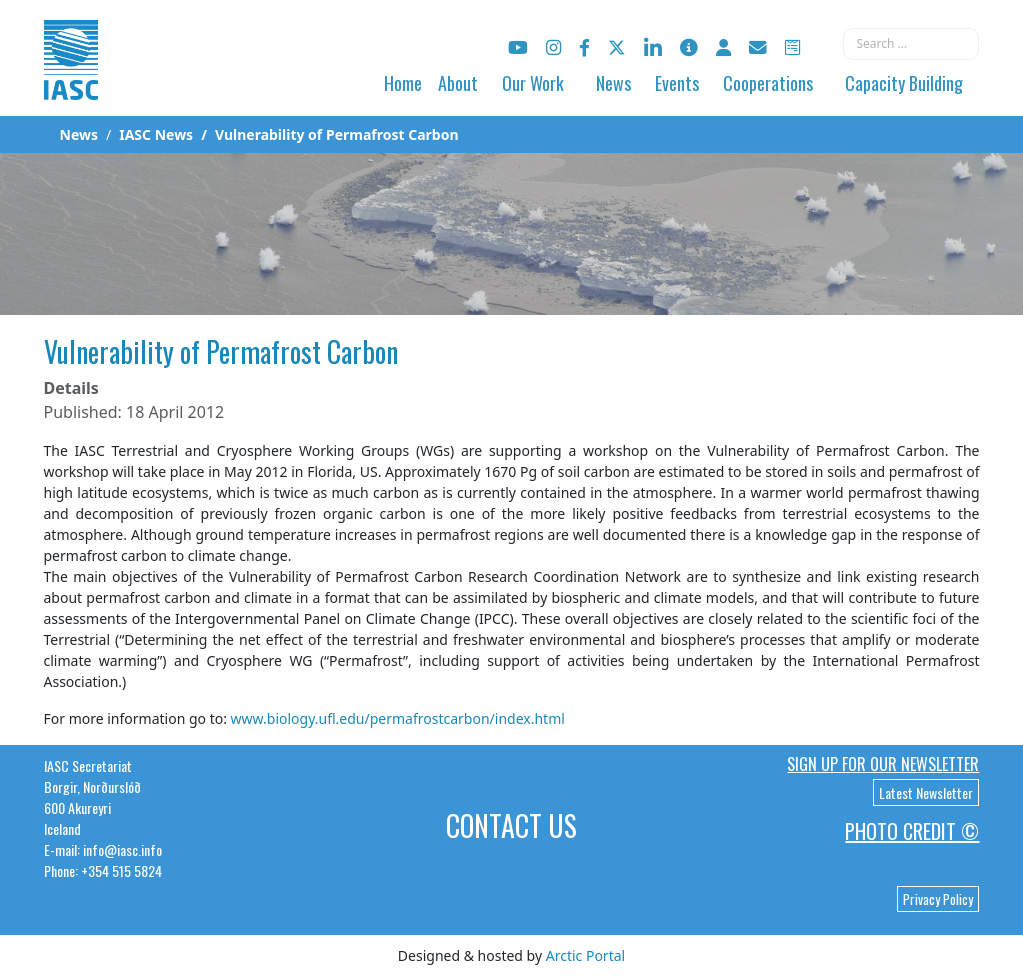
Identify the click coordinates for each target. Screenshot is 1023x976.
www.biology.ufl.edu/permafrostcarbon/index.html (398, 718)
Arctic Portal (585, 955)
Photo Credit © (912, 831)
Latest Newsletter (926, 792)
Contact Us (511, 825)
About (458, 83)
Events (677, 83)
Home (403, 83)
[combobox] (911, 44)
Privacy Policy (938, 899)
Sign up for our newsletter (883, 764)
